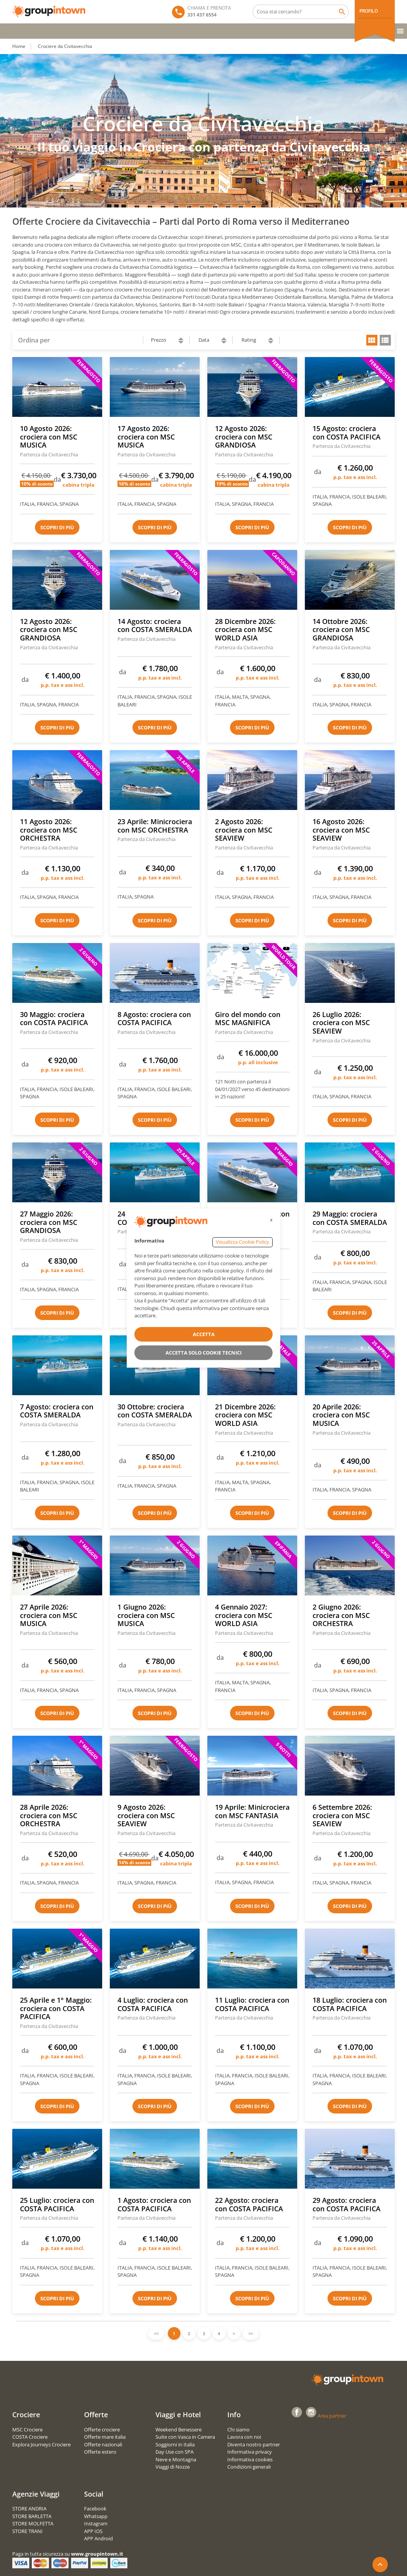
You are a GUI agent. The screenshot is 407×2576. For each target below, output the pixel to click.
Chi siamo (238, 2429)
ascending (181, 338)
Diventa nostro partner (253, 2444)
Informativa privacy (249, 2451)
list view (385, 340)
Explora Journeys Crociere (41, 2444)
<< (156, 2333)
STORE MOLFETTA (32, 2523)
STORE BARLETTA (31, 2516)
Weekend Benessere (179, 2429)
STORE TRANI (27, 2531)
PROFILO (368, 11)
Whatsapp (96, 2516)
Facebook (95, 2508)
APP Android (98, 2538)
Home (18, 46)
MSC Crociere (27, 2429)
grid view (371, 340)
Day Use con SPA (175, 2451)
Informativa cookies (250, 2459)
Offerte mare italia (105, 2436)
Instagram (96, 2523)
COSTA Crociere (30, 2436)
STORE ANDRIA (29, 2508)
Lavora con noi (244, 2436)
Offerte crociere (102, 2429)
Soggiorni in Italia (175, 2444)
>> (250, 2333)
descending (181, 342)
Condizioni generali (249, 2466)
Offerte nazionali (103, 2444)
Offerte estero (100, 2451)
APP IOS (93, 2531)
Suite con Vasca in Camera (185, 2436)
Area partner (332, 2415)
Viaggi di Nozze (173, 2466)
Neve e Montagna (176, 2459)
